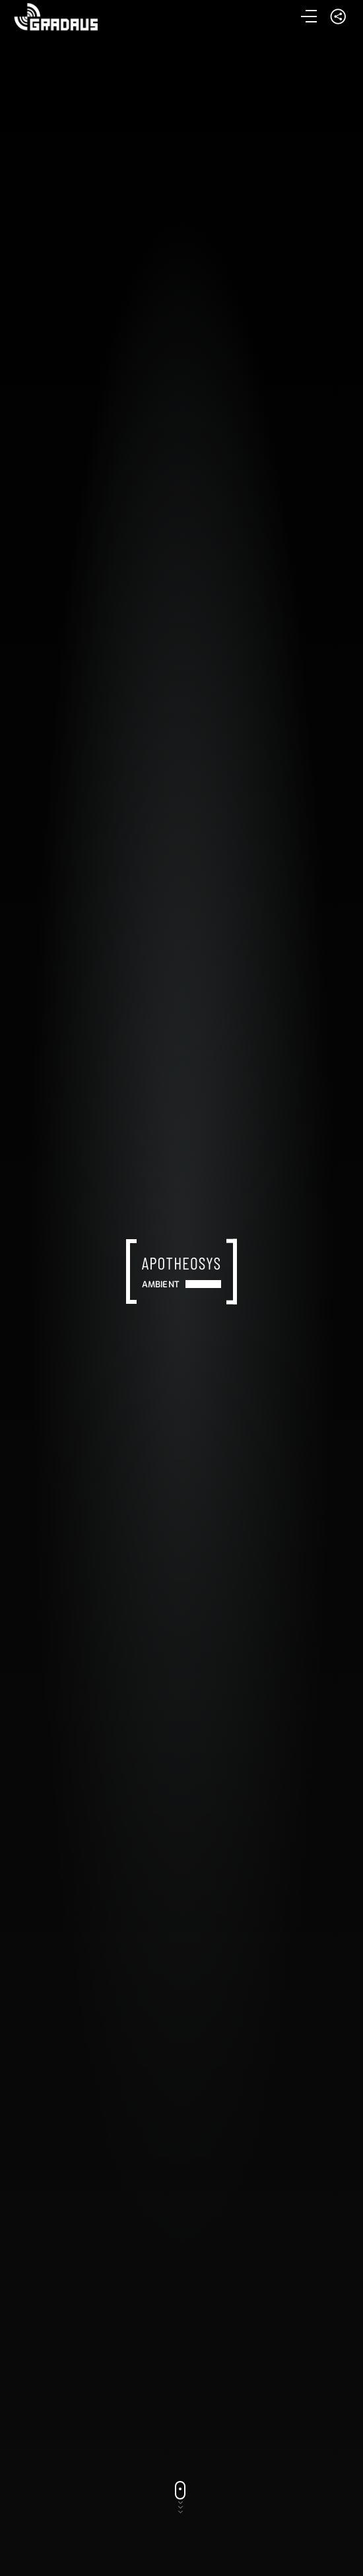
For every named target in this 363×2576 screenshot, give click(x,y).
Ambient (161, 1284)
